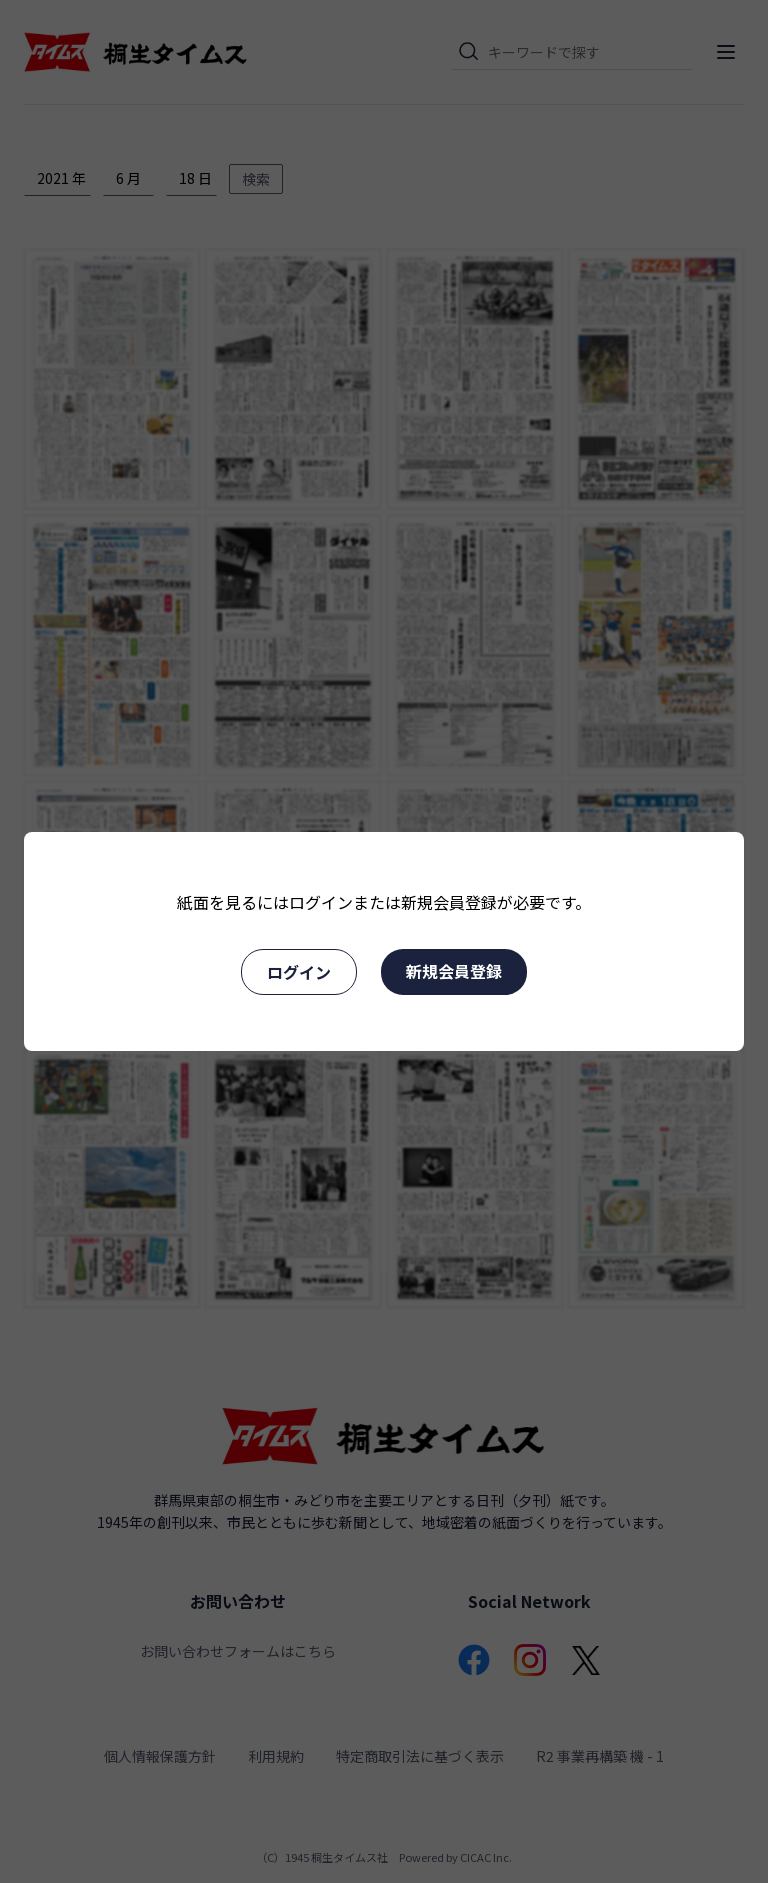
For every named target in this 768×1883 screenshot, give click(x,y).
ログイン (299, 972)
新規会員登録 (454, 971)
